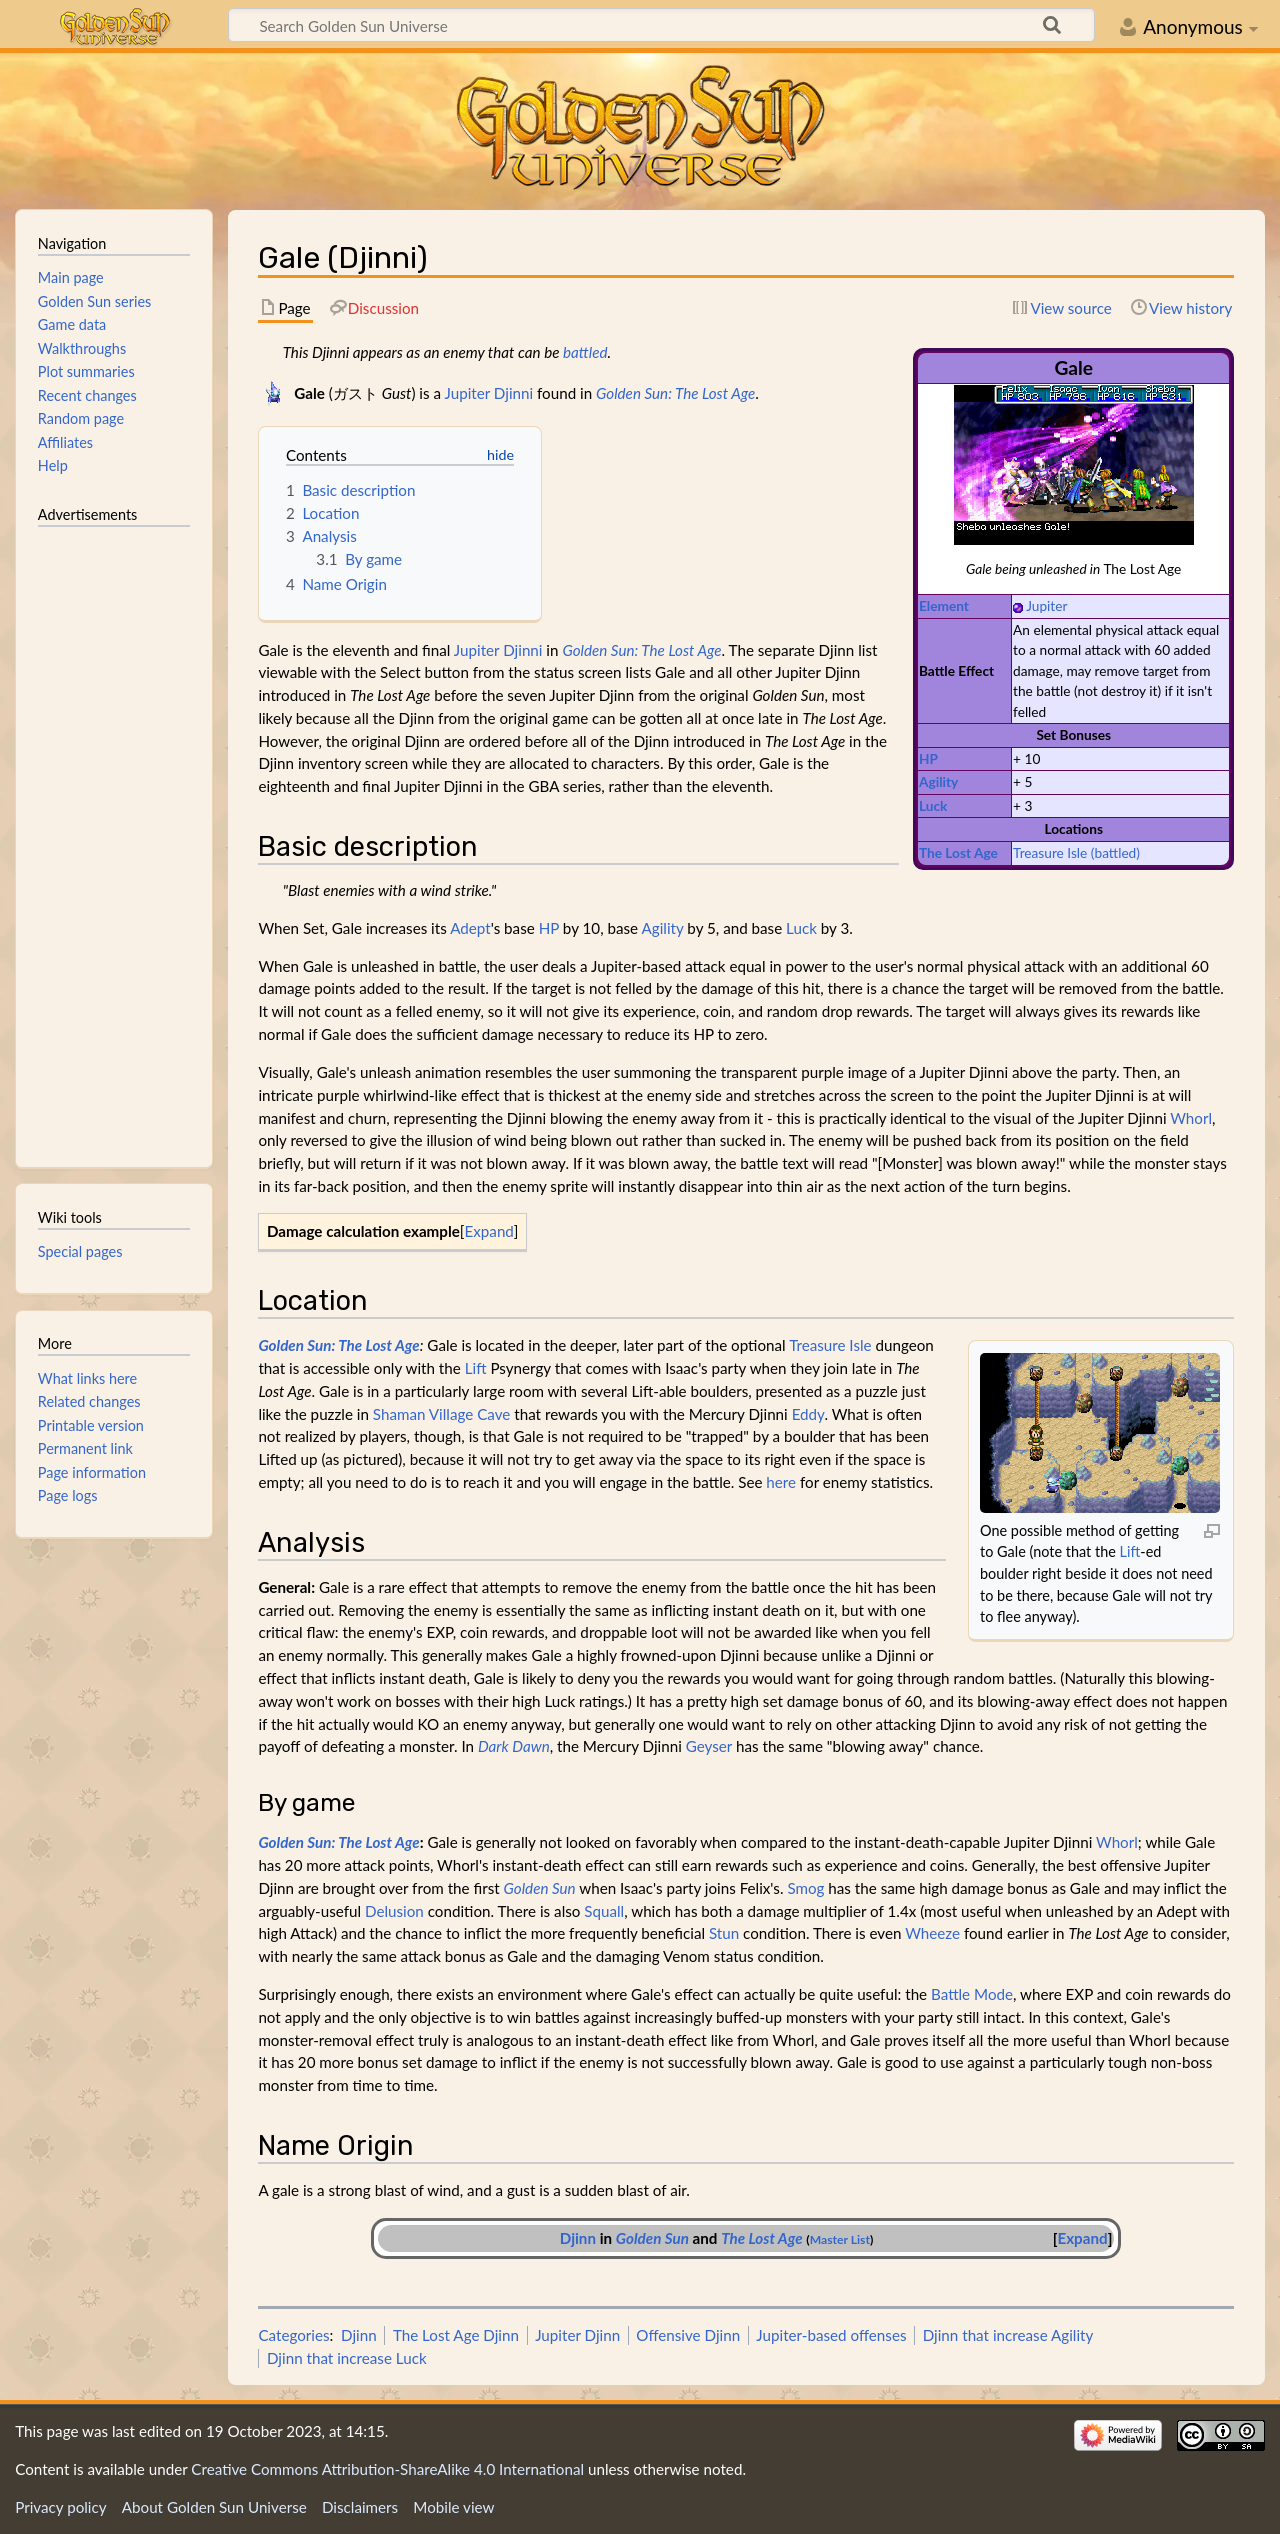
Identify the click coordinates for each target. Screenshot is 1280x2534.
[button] (489, 1231)
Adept (470, 928)
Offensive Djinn (688, 2335)
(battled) (1115, 852)
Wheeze (932, 1933)
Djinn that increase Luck (347, 2358)
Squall (604, 1911)
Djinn (578, 2238)
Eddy (808, 1414)
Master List (840, 2239)
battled (585, 352)
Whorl (1191, 1118)
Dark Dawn (514, 1746)
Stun (724, 1933)
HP (928, 758)
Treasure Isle (1050, 852)
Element (944, 605)
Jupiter (1046, 605)
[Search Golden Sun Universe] (661, 25)
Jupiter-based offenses (831, 2335)
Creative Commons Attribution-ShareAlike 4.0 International (387, 2469)
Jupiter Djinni (488, 393)
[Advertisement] (114, 838)
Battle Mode (972, 1994)
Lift (1130, 1551)
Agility (938, 781)
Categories (293, 2335)
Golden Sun (540, 1888)
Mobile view (453, 2507)
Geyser (709, 1746)
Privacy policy (60, 2507)
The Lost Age (958, 852)
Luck (933, 805)
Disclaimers (360, 2507)
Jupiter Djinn (577, 2335)
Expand (488, 1231)
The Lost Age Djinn (456, 2335)
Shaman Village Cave (442, 1414)
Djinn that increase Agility (1008, 2335)
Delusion (394, 1911)
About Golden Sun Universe (214, 2507)
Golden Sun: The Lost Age (675, 393)
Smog (805, 1888)
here (781, 1482)
